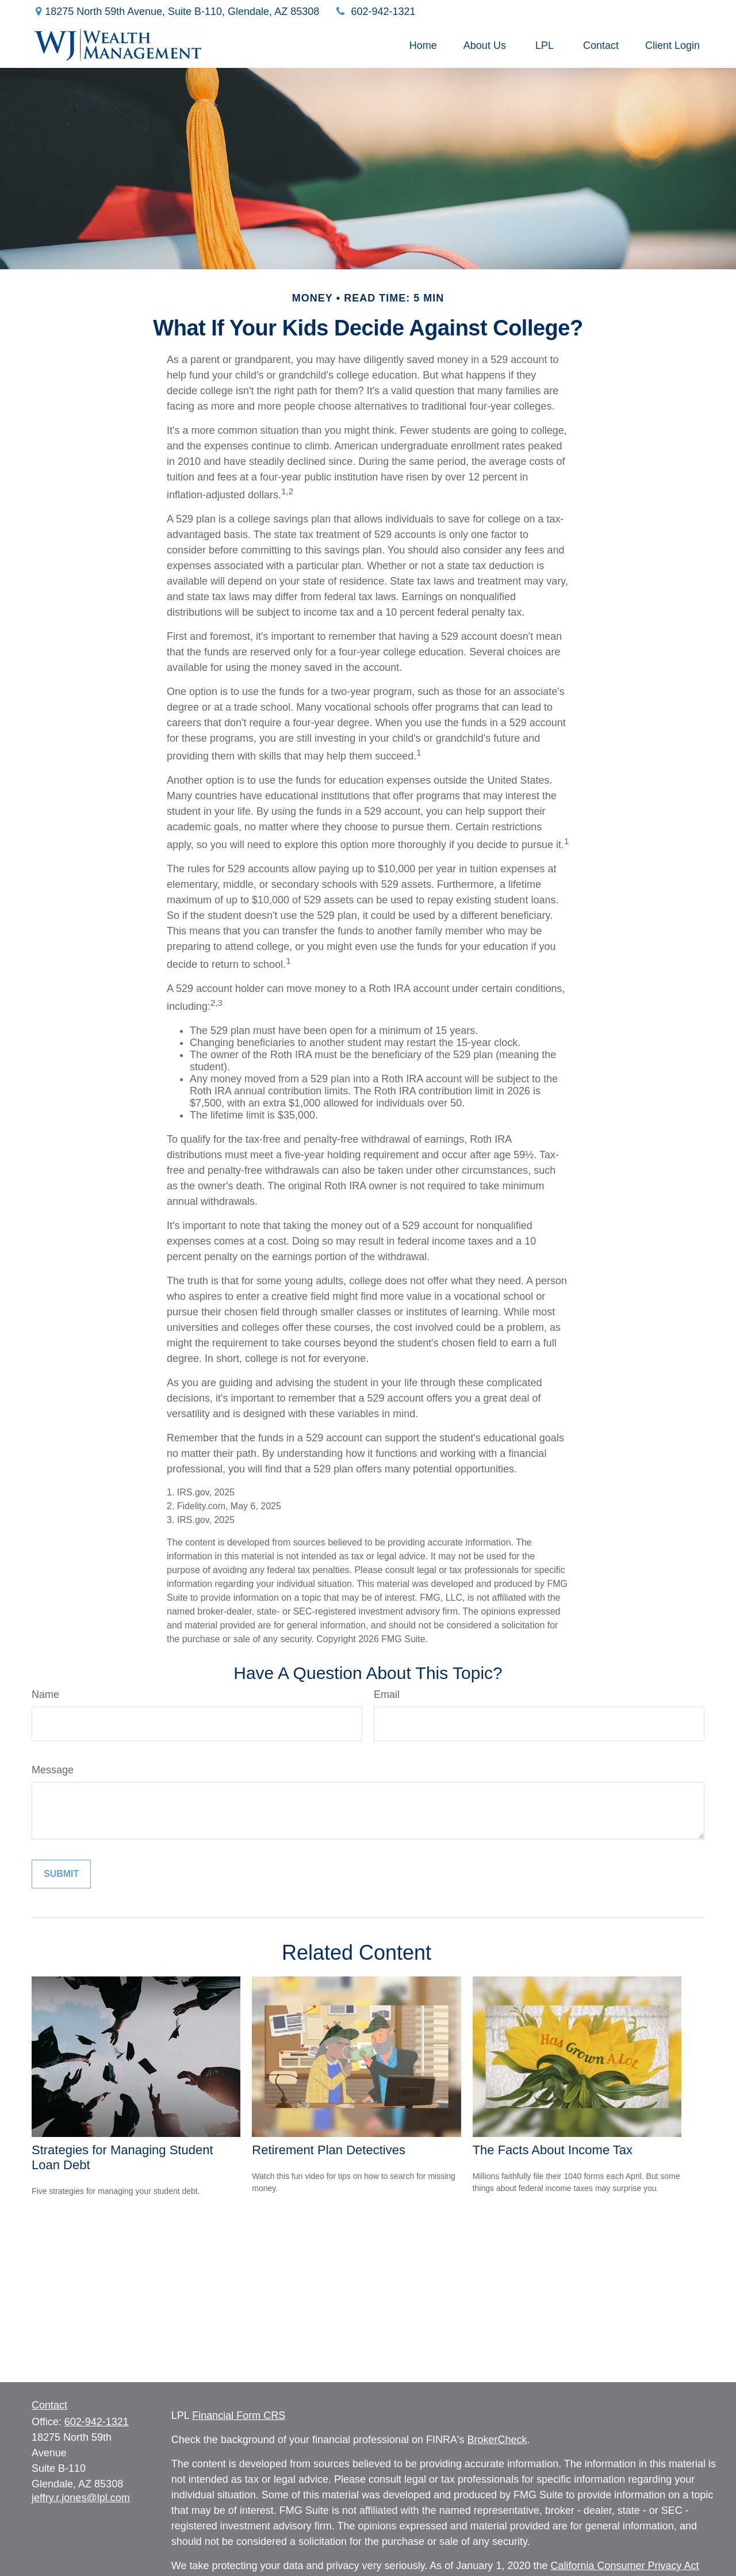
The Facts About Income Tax (552, 2150)
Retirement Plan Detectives (328, 2150)
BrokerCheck (497, 2439)
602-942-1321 (374, 11)
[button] (423, 45)
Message (53, 1770)
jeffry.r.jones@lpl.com (81, 2498)
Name (45, 1694)
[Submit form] (61, 1874)
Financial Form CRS (238, 2415)
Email (387, 1694)
